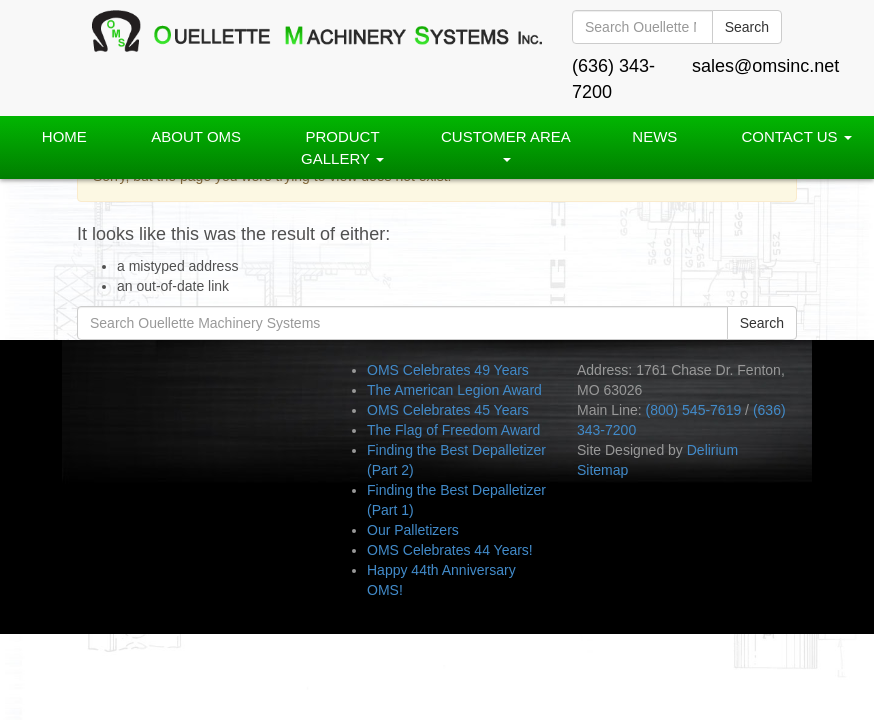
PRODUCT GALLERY (342, 147)
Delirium (712, 450)
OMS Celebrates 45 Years (448, 410)
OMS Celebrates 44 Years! (450, 550)
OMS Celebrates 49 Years (448, 370)
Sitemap (602, 470)
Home (64, 136)
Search (747, 27)
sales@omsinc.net (765, 66)
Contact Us (796, 136)
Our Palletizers (413, 530)
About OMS (196, 136)
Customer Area (506, 144)
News (654, 136)
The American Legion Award (454, 390)
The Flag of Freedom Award (453, 430)
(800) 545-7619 (693, 410)
